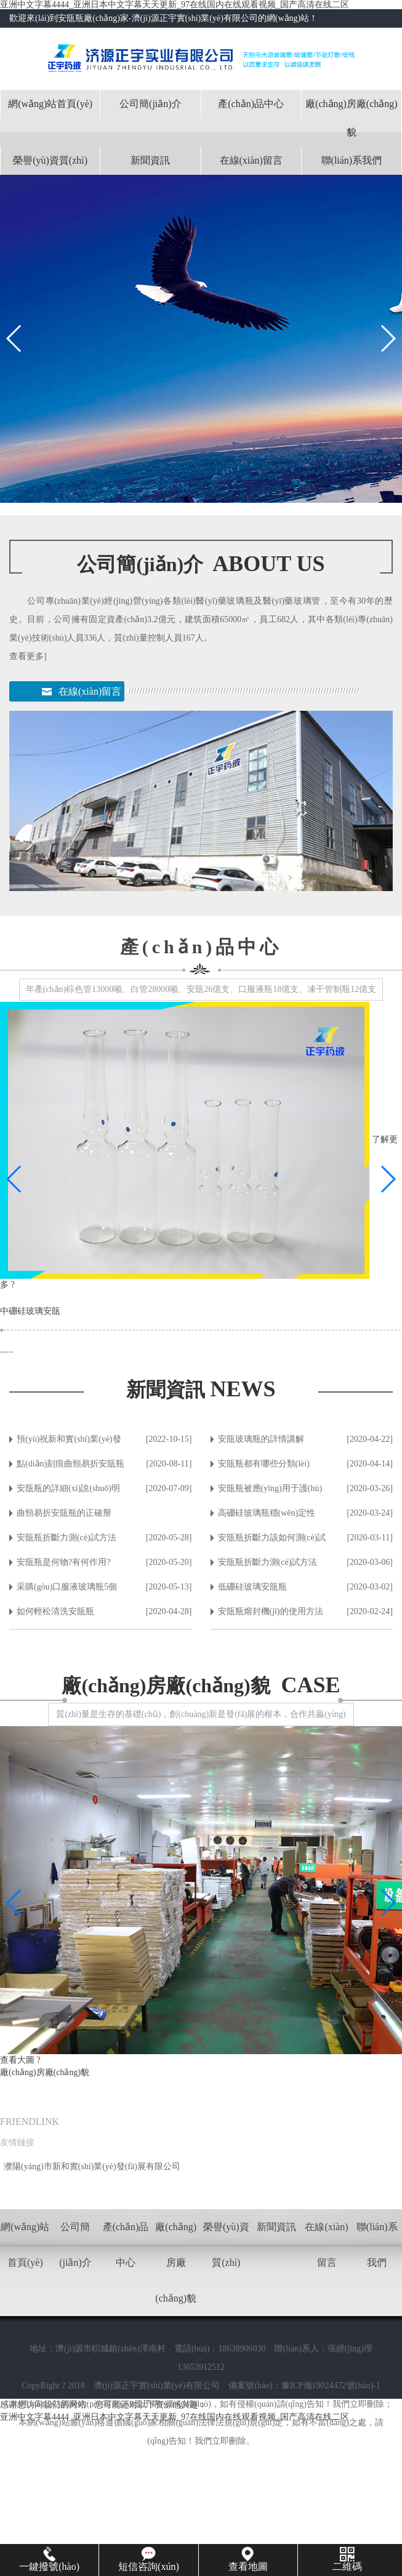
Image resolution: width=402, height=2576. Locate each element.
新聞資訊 (150, 160)
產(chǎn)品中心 (251, 103)
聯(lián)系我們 (351, 160)
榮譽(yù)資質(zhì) (50, 160)
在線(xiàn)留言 (251, 160)
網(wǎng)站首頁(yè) (50, 103)
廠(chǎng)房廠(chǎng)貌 (351, 117)
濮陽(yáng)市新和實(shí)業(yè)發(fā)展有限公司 (92, 2166)
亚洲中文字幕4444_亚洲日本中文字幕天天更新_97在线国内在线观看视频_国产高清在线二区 (174, 4)
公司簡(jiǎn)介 (150, 103)
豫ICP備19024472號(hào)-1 (330, 2385)
